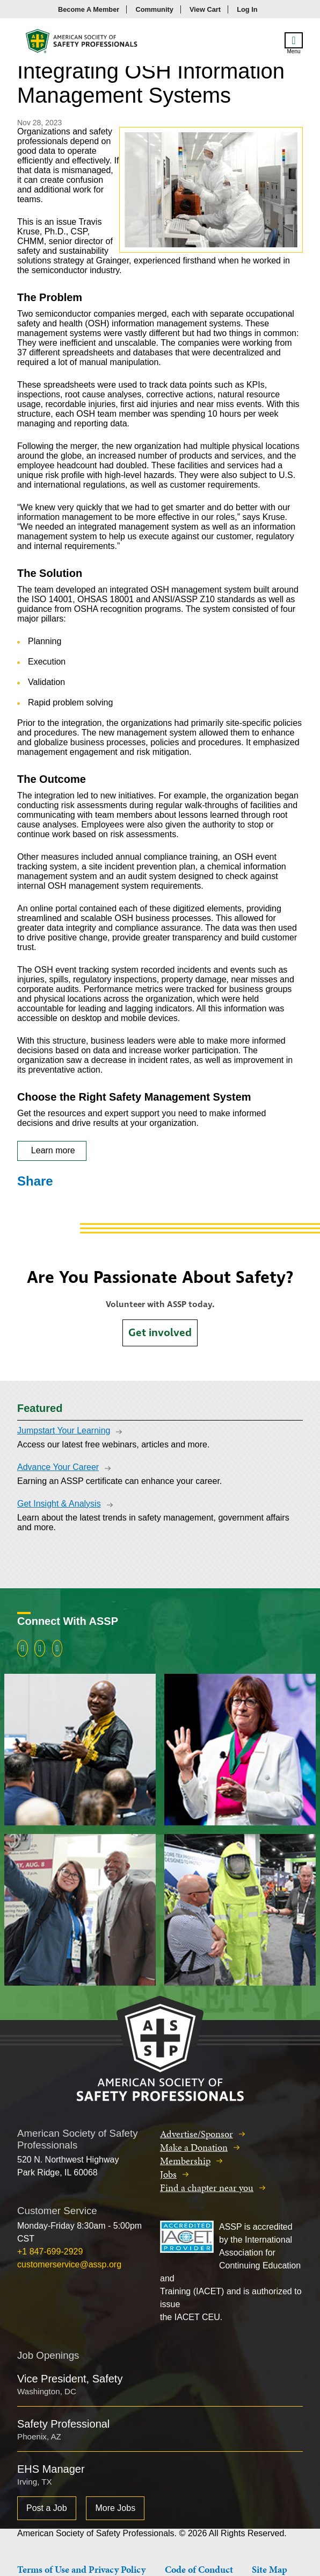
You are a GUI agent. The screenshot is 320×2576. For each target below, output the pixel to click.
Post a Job (46, 2508)
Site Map (269, 2569)
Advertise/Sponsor (196, 2133)
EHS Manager (51, 2469)
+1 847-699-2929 (50, 2251)
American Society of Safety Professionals (82, 44)
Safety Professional (63, 2424)
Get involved (160, 1332)
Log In (247, 9)
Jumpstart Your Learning (63, 1430)
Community (154, 9)
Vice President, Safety (69, 2379)
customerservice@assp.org (69, 2264)
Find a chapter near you (206, 2187)
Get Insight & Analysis (59, 1503)
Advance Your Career (58, 1467)
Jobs (168, 2174)
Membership (185, 2160)
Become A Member (88, 9)
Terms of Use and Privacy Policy (81, 2569)
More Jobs (115, 2508)
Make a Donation (194, 2147)
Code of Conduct (199, 2569)
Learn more (51, 1150)
